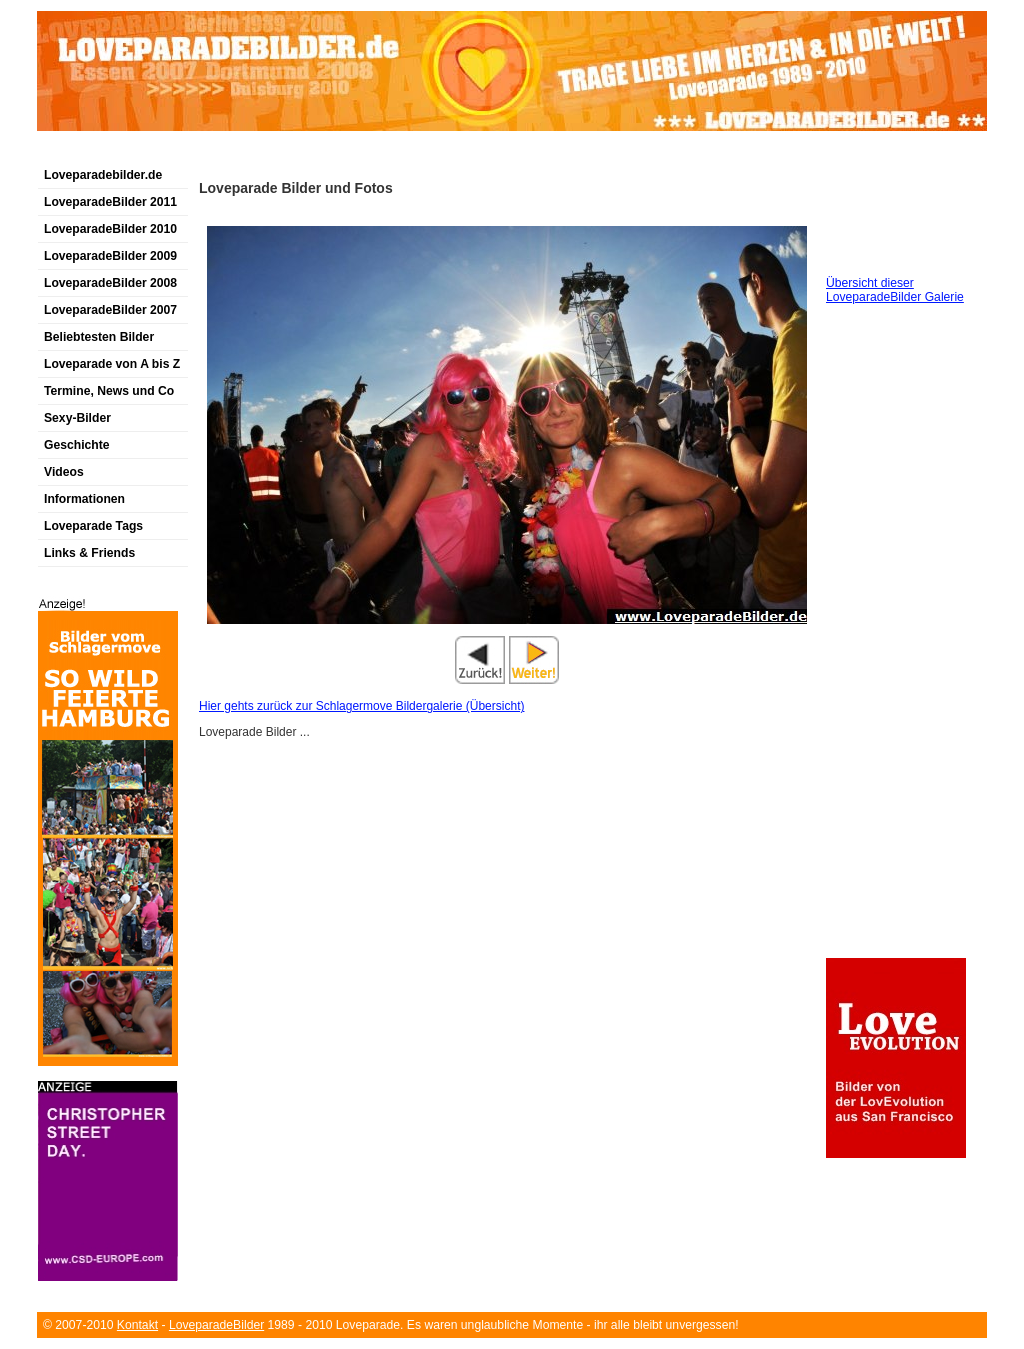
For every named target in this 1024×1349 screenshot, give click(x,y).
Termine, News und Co (109, 391)
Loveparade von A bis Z (112, 364)
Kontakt (137, 1325)
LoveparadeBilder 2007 (110, 310)
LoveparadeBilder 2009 (110, 256)
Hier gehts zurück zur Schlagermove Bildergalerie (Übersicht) (361, 706)
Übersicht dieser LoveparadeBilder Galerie (895, 290)
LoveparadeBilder (216, 1325)
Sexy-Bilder (77, 418)
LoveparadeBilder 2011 (110, 202)
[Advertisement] (271, 153)
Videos (64, 472)
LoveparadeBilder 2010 (110, 229)
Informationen (84, 499)
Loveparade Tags (93, 526)
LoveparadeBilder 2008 (110, 283)
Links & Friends (89, 553)
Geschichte (77, 445)
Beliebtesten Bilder (99, 337)
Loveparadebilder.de (103, 175)
